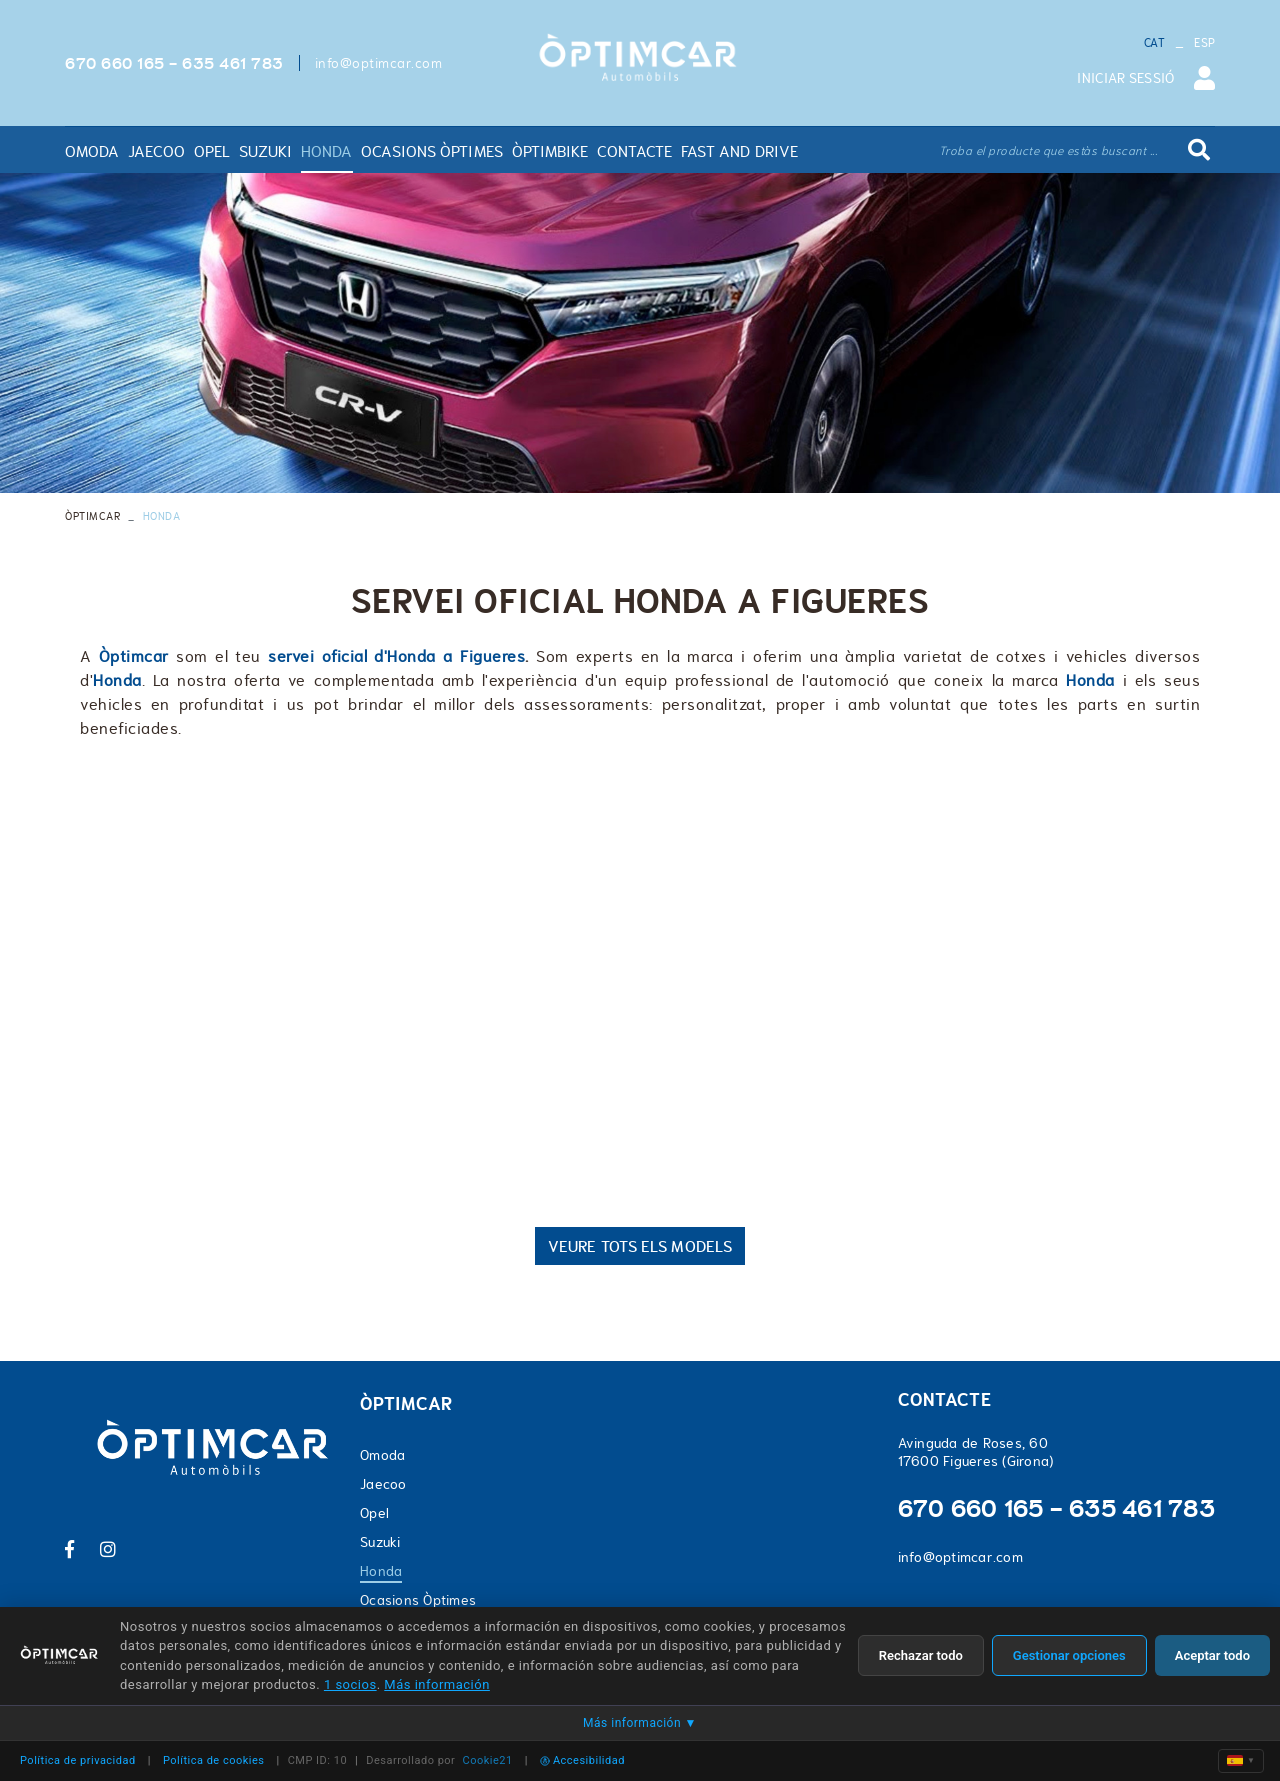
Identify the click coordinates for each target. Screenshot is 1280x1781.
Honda (381, 1571)
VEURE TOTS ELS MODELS (640, 1246)
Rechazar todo (921, 1655)
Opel (374, 1513)
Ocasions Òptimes (418, 1600)
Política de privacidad (78, 1760)
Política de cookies (214, 1760)
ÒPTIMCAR (92, 516)
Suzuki (380, 1542)
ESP (1204, 43)
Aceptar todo (1212, 1655)
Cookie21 (488, 1760)
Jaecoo (383, 1484)
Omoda (382, 1455)
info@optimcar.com (379, 63)
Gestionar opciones (1069, 1655)
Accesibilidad (582, 1760)
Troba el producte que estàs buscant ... (1048, 151)
